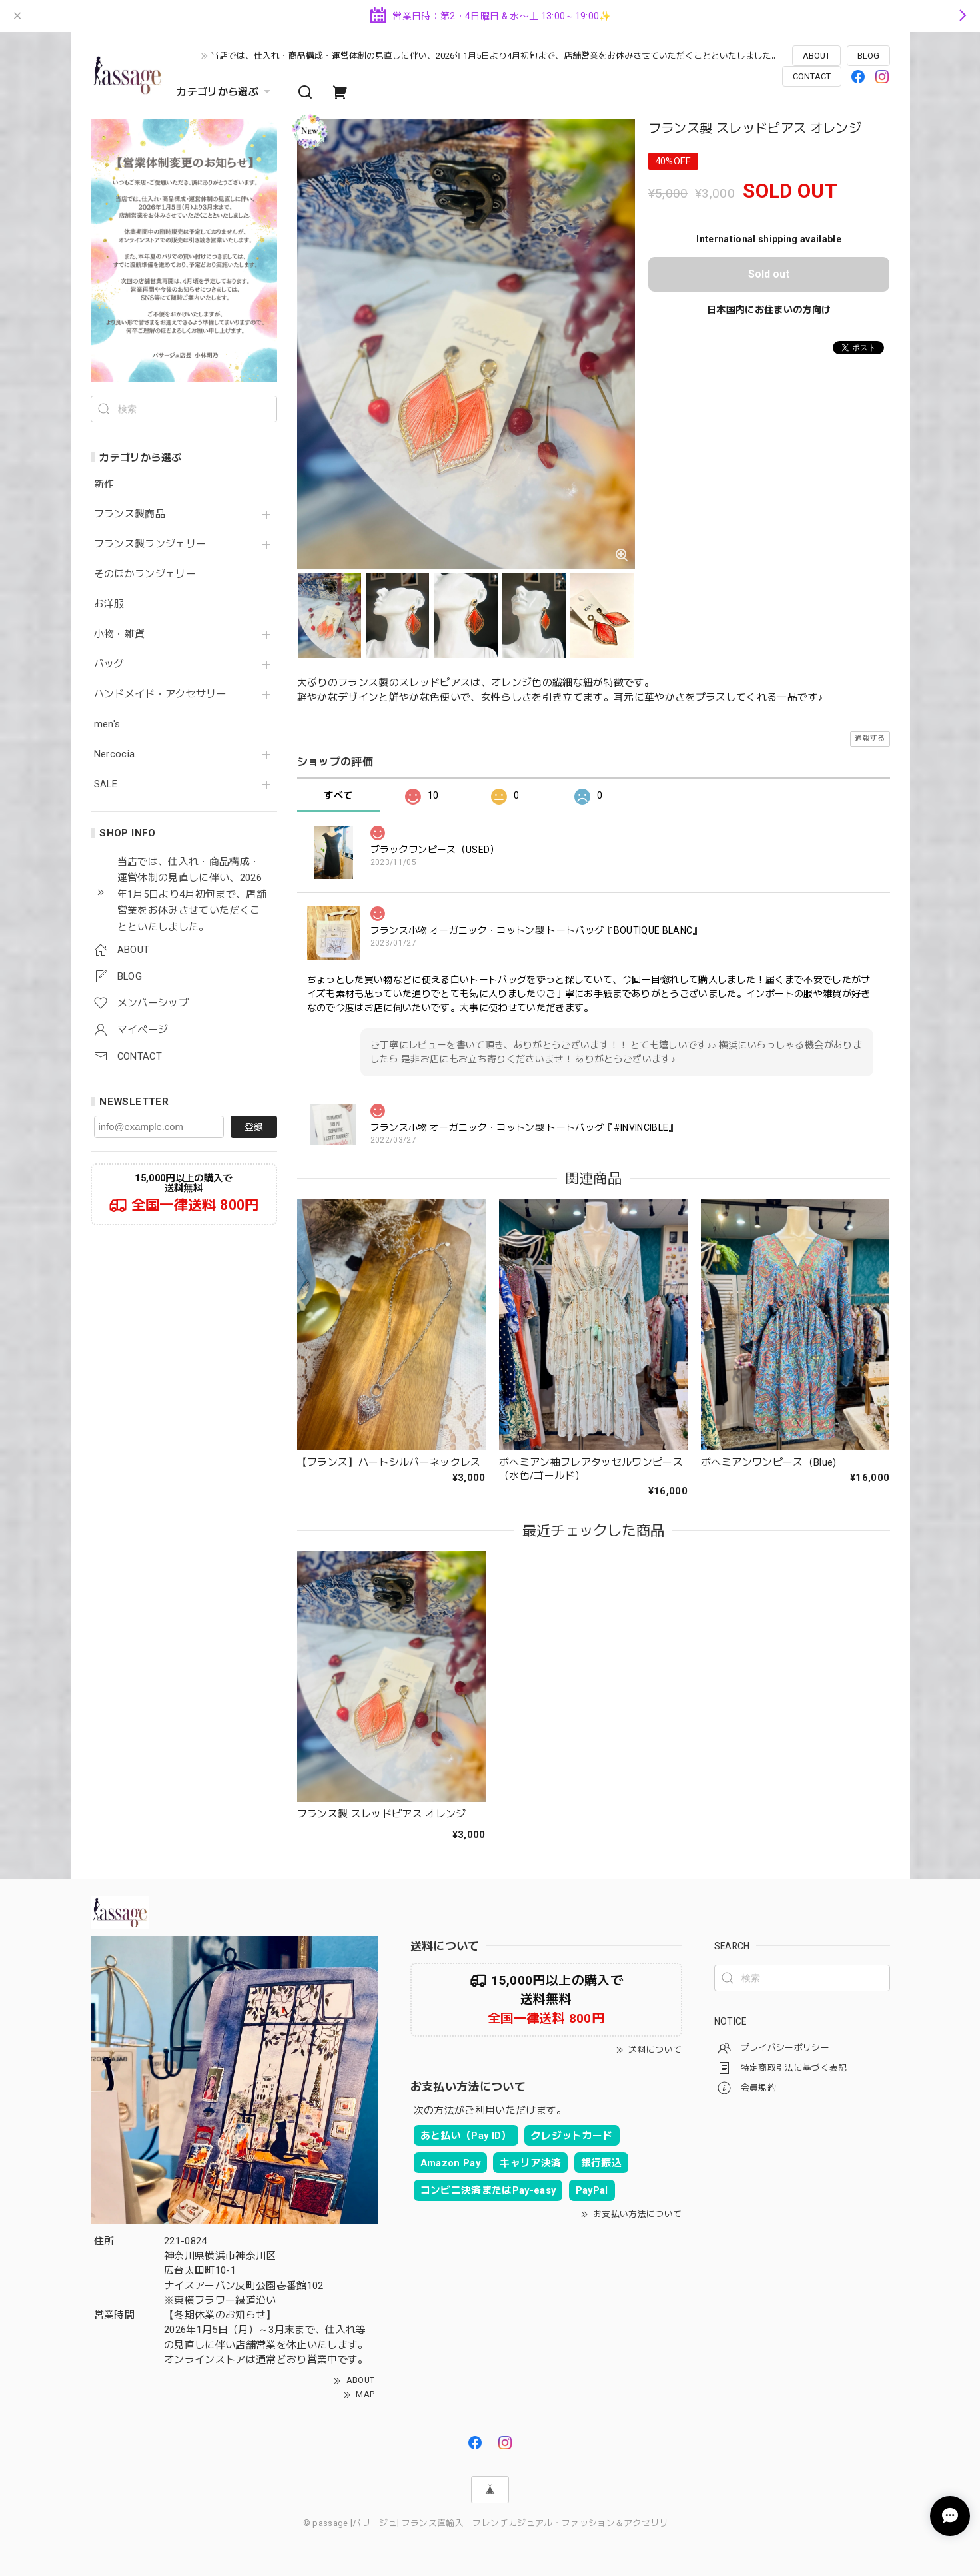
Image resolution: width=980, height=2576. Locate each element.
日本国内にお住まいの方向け (769, 309)
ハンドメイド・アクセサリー (160, 694)
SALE (105, 784)
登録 (254, 1127)
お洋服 (109, 604)
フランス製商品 (129, 514)
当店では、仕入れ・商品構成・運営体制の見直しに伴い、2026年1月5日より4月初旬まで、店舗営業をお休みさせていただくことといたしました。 (495, 56)
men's (107, 724)
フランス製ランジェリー (150, 544)
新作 (104, 484)
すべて (338, 795)
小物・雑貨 (119, 634)
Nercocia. (115, 754)
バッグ (109, 664)
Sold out (768, 274)
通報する (870, 738)
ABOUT (816, 56)
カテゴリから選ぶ (225, 92)
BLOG (868, 56)
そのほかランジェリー (145, 574)
